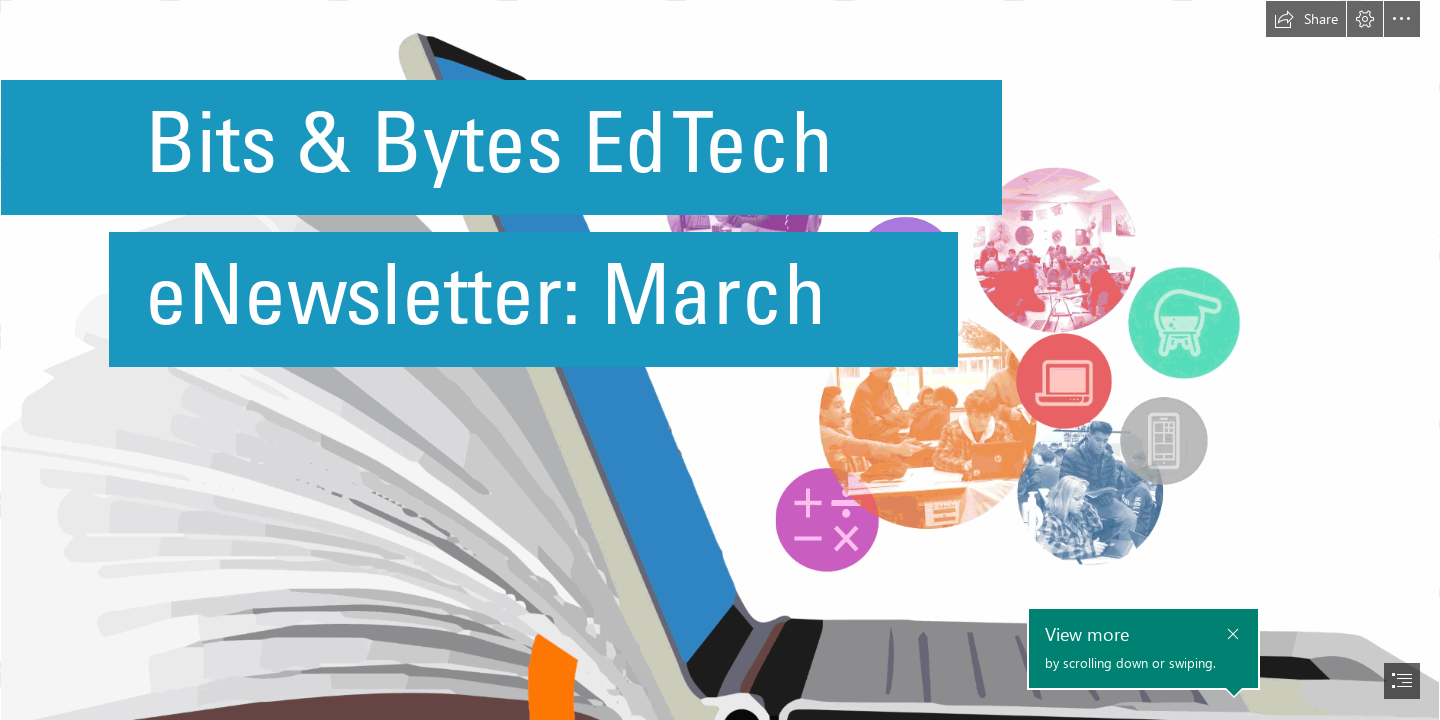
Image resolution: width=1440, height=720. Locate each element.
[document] (720, 360)
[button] (1306, 19)
